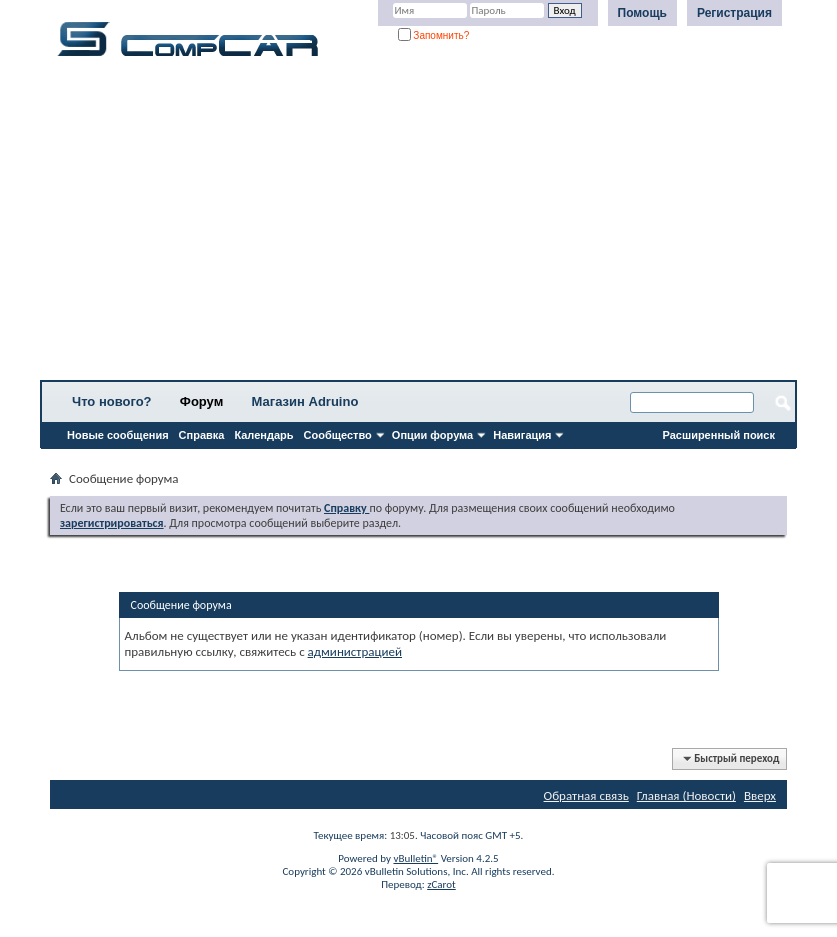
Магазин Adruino (305, 401)
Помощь (642, 13)
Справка (202, 435)
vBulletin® (415, 858)
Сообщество (338, 435)
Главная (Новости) (686, 795)
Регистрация (734, 13)
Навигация (522, 435)
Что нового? (112, 401)
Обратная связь (586, 795)
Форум (201, 401)
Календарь (263, 435)
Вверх (760, 795)
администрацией (355, 651)
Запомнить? (434, 35)
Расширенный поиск (719, 435)
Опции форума (432, 435)
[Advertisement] (418, 225)
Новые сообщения (118, 435)
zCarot (441, 884)
